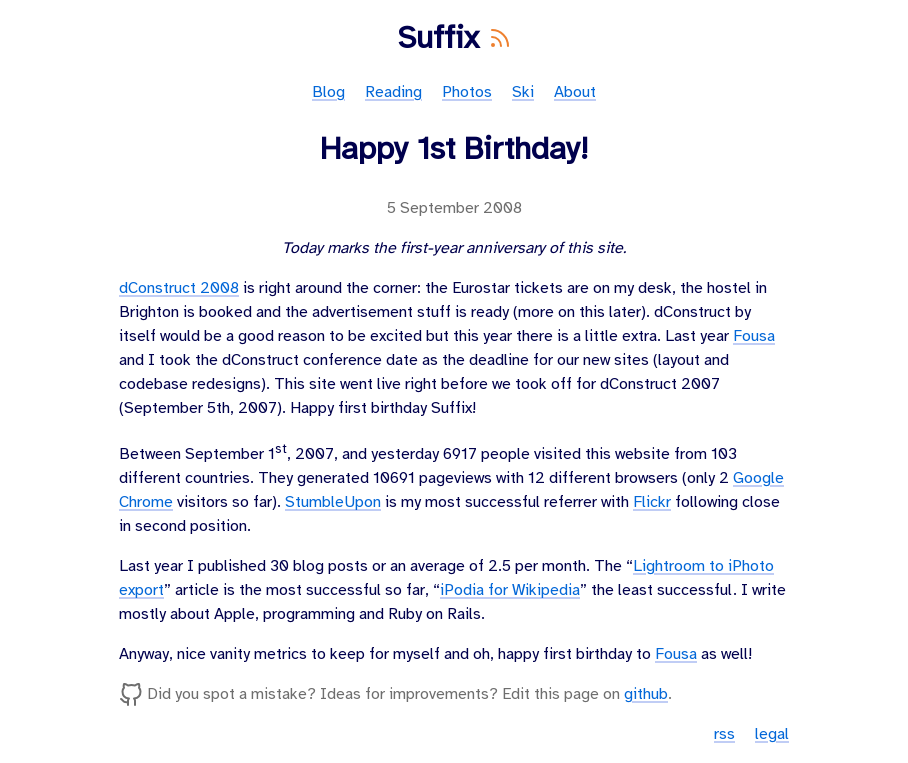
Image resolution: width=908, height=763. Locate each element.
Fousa (754, 336)
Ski (523, 92)
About (575, 92)
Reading (393, 92)
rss (724, 734)
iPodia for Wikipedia (510, 590)
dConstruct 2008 (179, 288)
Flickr (652, 502)
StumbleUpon (333, 502)
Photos (467, 92)
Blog (328, 92)
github (646, 694)
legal (772, 734)
